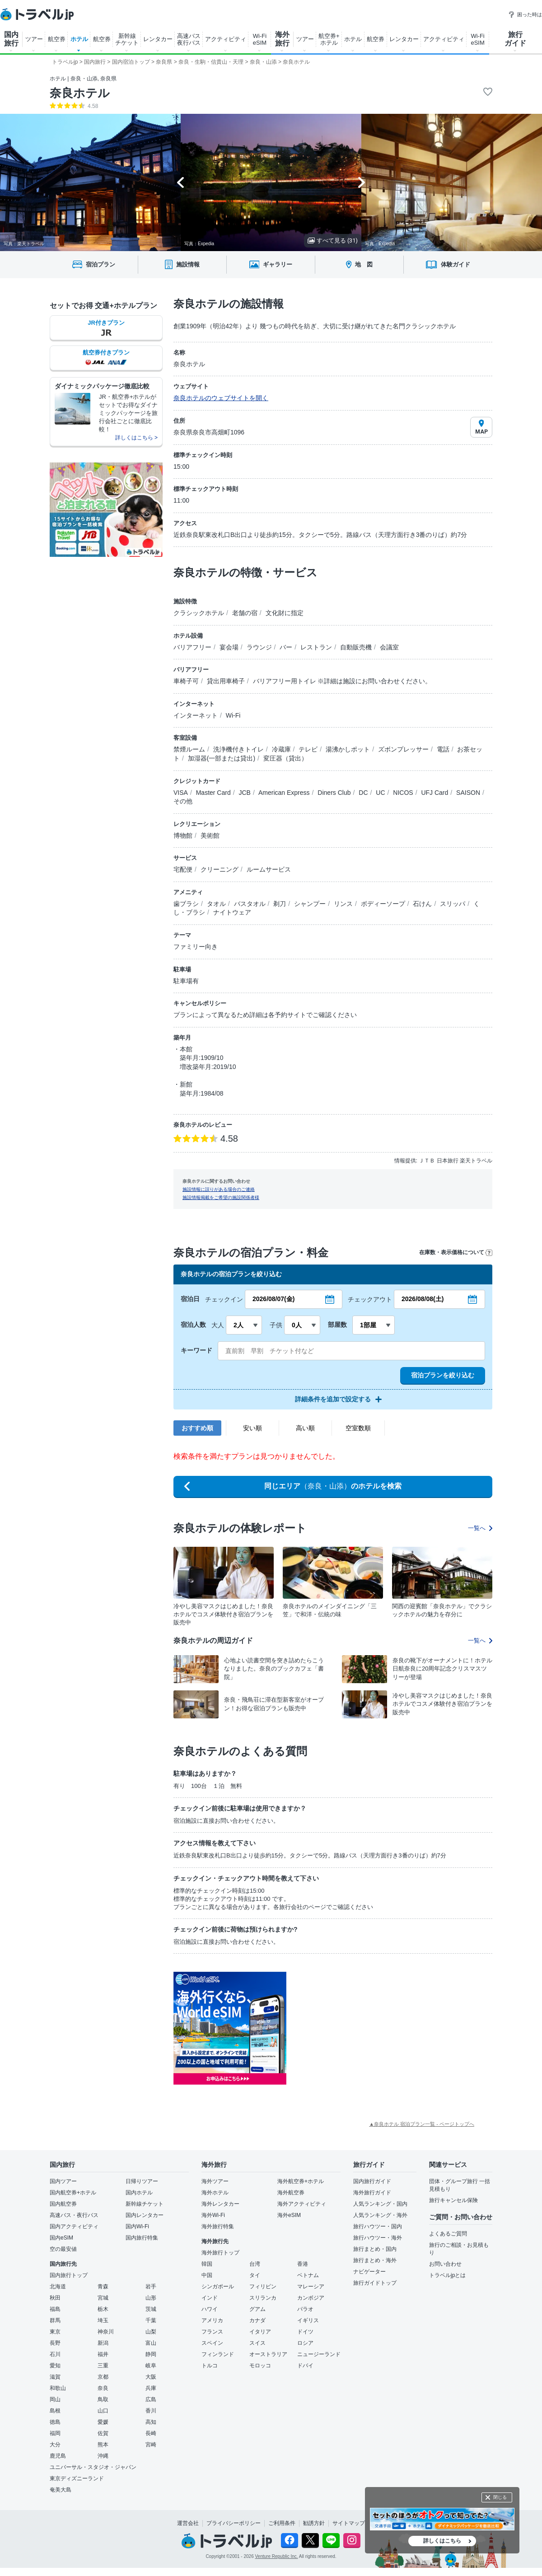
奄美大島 (60, 2490)
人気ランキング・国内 (380, 2204)
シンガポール (217, 2286)
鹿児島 (58, 2456)
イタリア (260, 2332)
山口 (103, 2411)
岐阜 (150, 2365)
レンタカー (158, 39)
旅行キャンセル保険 (453, 2200)
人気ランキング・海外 (380, 2215)
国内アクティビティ (74, 2226)
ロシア (305, 2343)
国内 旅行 (11, 39)
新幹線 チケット (127, 39)
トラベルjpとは (447, 2275)
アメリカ (212, 2320)
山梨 (150, 2332)
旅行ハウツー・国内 (377, 2226)
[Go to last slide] (180, 182)
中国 (206, 2275)
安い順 (252, 1428)
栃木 (103, 2309)
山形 (150, 2298)
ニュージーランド (319, 2354)
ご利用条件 (281, 2523)
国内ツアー (63, 2181)
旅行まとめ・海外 (375, 2260)
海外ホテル (215, 2192)
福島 (55, 2309)
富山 (150, 2343)
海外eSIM (289, 2215)
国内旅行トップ (69, 2275)
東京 (55, 2332)
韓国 (206, 2264)
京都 (103, 2377)
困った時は (525, 14)
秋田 (55, 2298)
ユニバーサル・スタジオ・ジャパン (93, 2467)
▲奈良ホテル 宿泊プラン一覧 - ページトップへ (421, 2124)
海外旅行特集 (217, 2226)
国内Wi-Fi (137, 2226)
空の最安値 (63, 2249)
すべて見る (333, 240)
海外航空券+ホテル (300, 2181)
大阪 (150, 2377)
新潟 (103, 2343)
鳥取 (103, 2399)
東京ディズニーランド (77, 2478)
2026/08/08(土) (423, 1298)
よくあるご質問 (448, 2234)
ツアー (34, 39)
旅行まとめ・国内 (375, 2249)
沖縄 (103, 2456)
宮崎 (150, 2444)
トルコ (209, 2365)
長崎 (150, 2433)
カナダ (257, 2320)
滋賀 (55, 2377)
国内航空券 (63, 2204)
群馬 (55, 2320)
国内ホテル (139, 2192)
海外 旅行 (282, 39)
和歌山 (58, 2388)
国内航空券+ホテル (73, 2192)
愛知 (55, 2365)
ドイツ (305, 2332)
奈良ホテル (80, 93)
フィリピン (262, 2286)
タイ (254, 2275)
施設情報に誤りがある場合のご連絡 (218, 1189)
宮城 (103, 2298)
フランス (212, 2332)
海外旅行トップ (220, 2252)
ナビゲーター (369, 2271)
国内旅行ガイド (372, 2181)
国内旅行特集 (142, 2238)
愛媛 (103, 2422)
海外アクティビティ (301, 2204)
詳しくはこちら (442, 2541)
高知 (150, 2422)
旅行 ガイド (515, 39)
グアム (257, 2309)
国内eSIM (61, 2238)
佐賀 (103, 2433)
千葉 (150, 2320)
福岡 (55, 2433)
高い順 (305, 1428)
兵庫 (150, 2388)
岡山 (55, 2399)
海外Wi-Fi (213, 2215)
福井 (103, 2354)
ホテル (79, 39)
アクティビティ (225, 39)
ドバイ (305, 2365)
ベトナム (308, 2275)
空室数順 (358, 1428)
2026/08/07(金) (273, 1298)
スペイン (212, 2343)
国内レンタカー (145, 2215)
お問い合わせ (445, 2264)
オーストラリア (268, 2354)
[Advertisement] (376, 2028)
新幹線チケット (145, 2204)
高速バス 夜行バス (189, 39)
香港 (302, 2264)
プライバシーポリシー (233, 2523)
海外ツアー (215, 2181)
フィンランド (217, 2354)
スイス (257, 2343)
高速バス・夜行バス (74, 2215)
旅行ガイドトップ (375, 2283)
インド (209, 2298)
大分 (55, 2444)
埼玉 (103, 2320)
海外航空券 (290, 2192)
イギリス (308, 2320)
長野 (55, 2343)
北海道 (58, 2286)
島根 (55, 2411)
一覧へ (480, 1528)
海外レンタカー (220, 2204)
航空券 (56, 39)
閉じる (500, 2497)
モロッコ (260, 2365)
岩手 (150, 2286)
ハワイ (209, 2309)
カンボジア (310, 2298)
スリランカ (262, 2298)
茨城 (150, 2309)
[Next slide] (361, 182)
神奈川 (106, 2332)
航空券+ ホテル (329, 39)
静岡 (150, 2354)
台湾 (254, 2264)
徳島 (55, 2422)
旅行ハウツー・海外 (377, 2238)
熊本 (103, 2444)
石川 (55, 2354)
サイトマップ (348, 2523)
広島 (150, 2399)
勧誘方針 (314, 2523)
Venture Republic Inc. (276, 2556)
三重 (103, 2365)
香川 (150, 2411)
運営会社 (188, 2523)
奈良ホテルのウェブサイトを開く (220, 397)
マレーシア (310, 2286)
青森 (103, 2286)
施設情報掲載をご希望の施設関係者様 (220, 1197)
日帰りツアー (142, 2181)
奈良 (103, 2388)
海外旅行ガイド (372, 2192)
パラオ (305, 2309)
